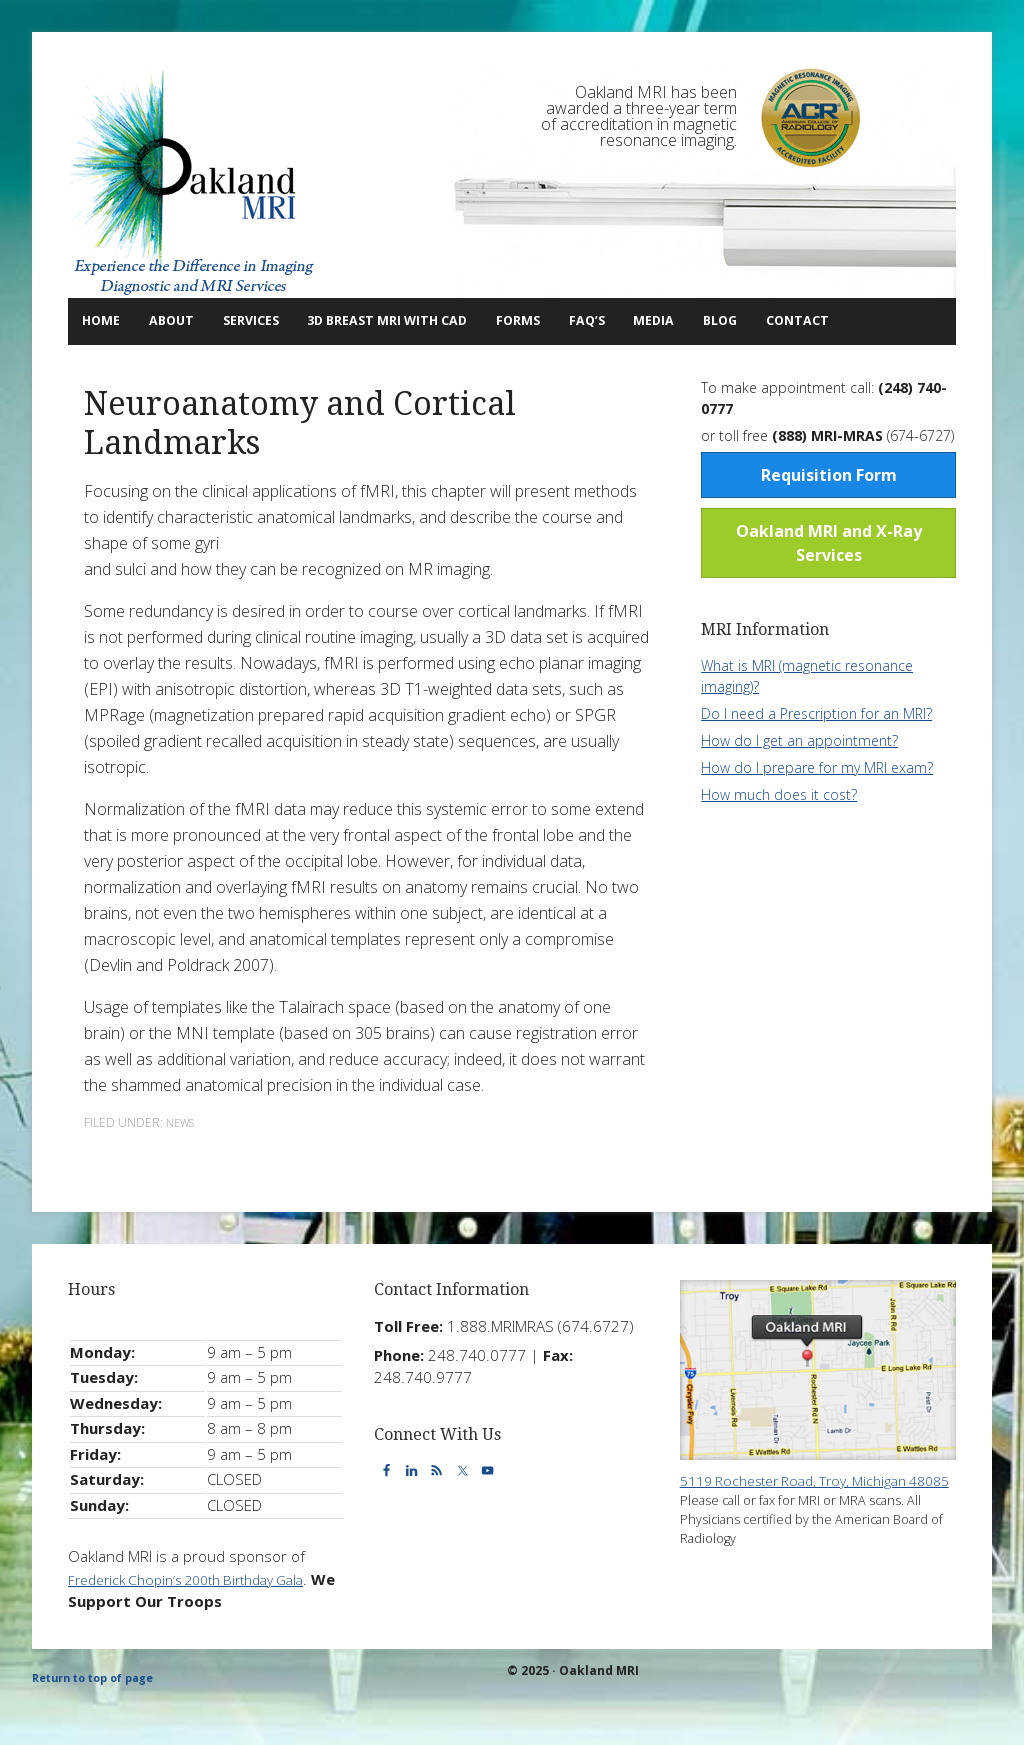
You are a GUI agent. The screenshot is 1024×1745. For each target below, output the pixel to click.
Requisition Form (829, 520)
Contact (113, 366)
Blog (845, 320)
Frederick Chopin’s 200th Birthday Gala (200, 1623)
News (183, 1167)
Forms (608, 320)
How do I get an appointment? (799, 785)
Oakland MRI (193, 183)
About (185, 320)
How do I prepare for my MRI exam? (817, 812)
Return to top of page (101, 1722)
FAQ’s (691, 320)
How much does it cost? (779, 839)
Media (773, 320)
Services (281, 320)
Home (109, 320)
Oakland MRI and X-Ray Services (829, 588)
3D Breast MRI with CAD (453, 320)
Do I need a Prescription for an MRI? (816, 758)
